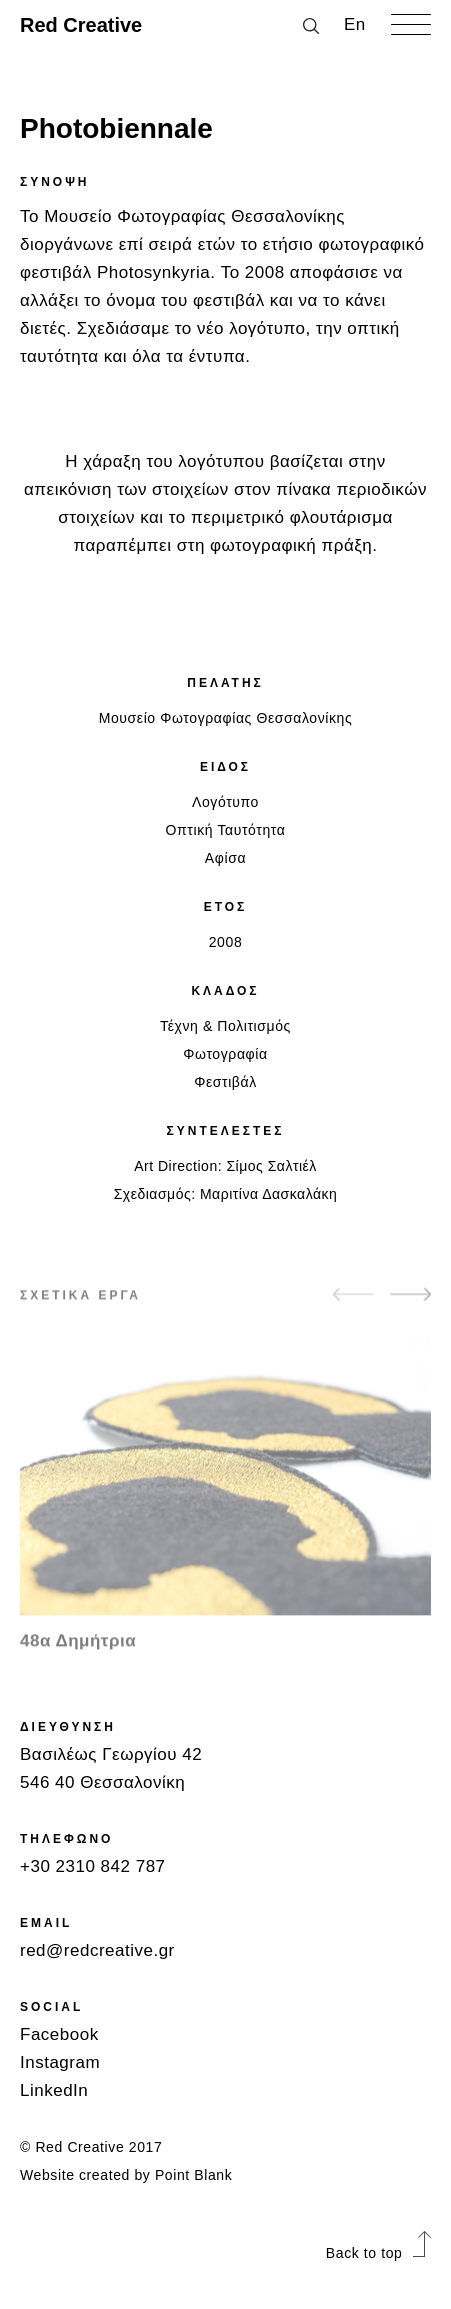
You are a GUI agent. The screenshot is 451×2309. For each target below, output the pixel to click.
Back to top (378, 2253)
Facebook (59, 2034)
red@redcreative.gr (97, 1950)
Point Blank (193, 2175)
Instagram (60, 2062)
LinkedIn (54, 2090)
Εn (355, 24)
